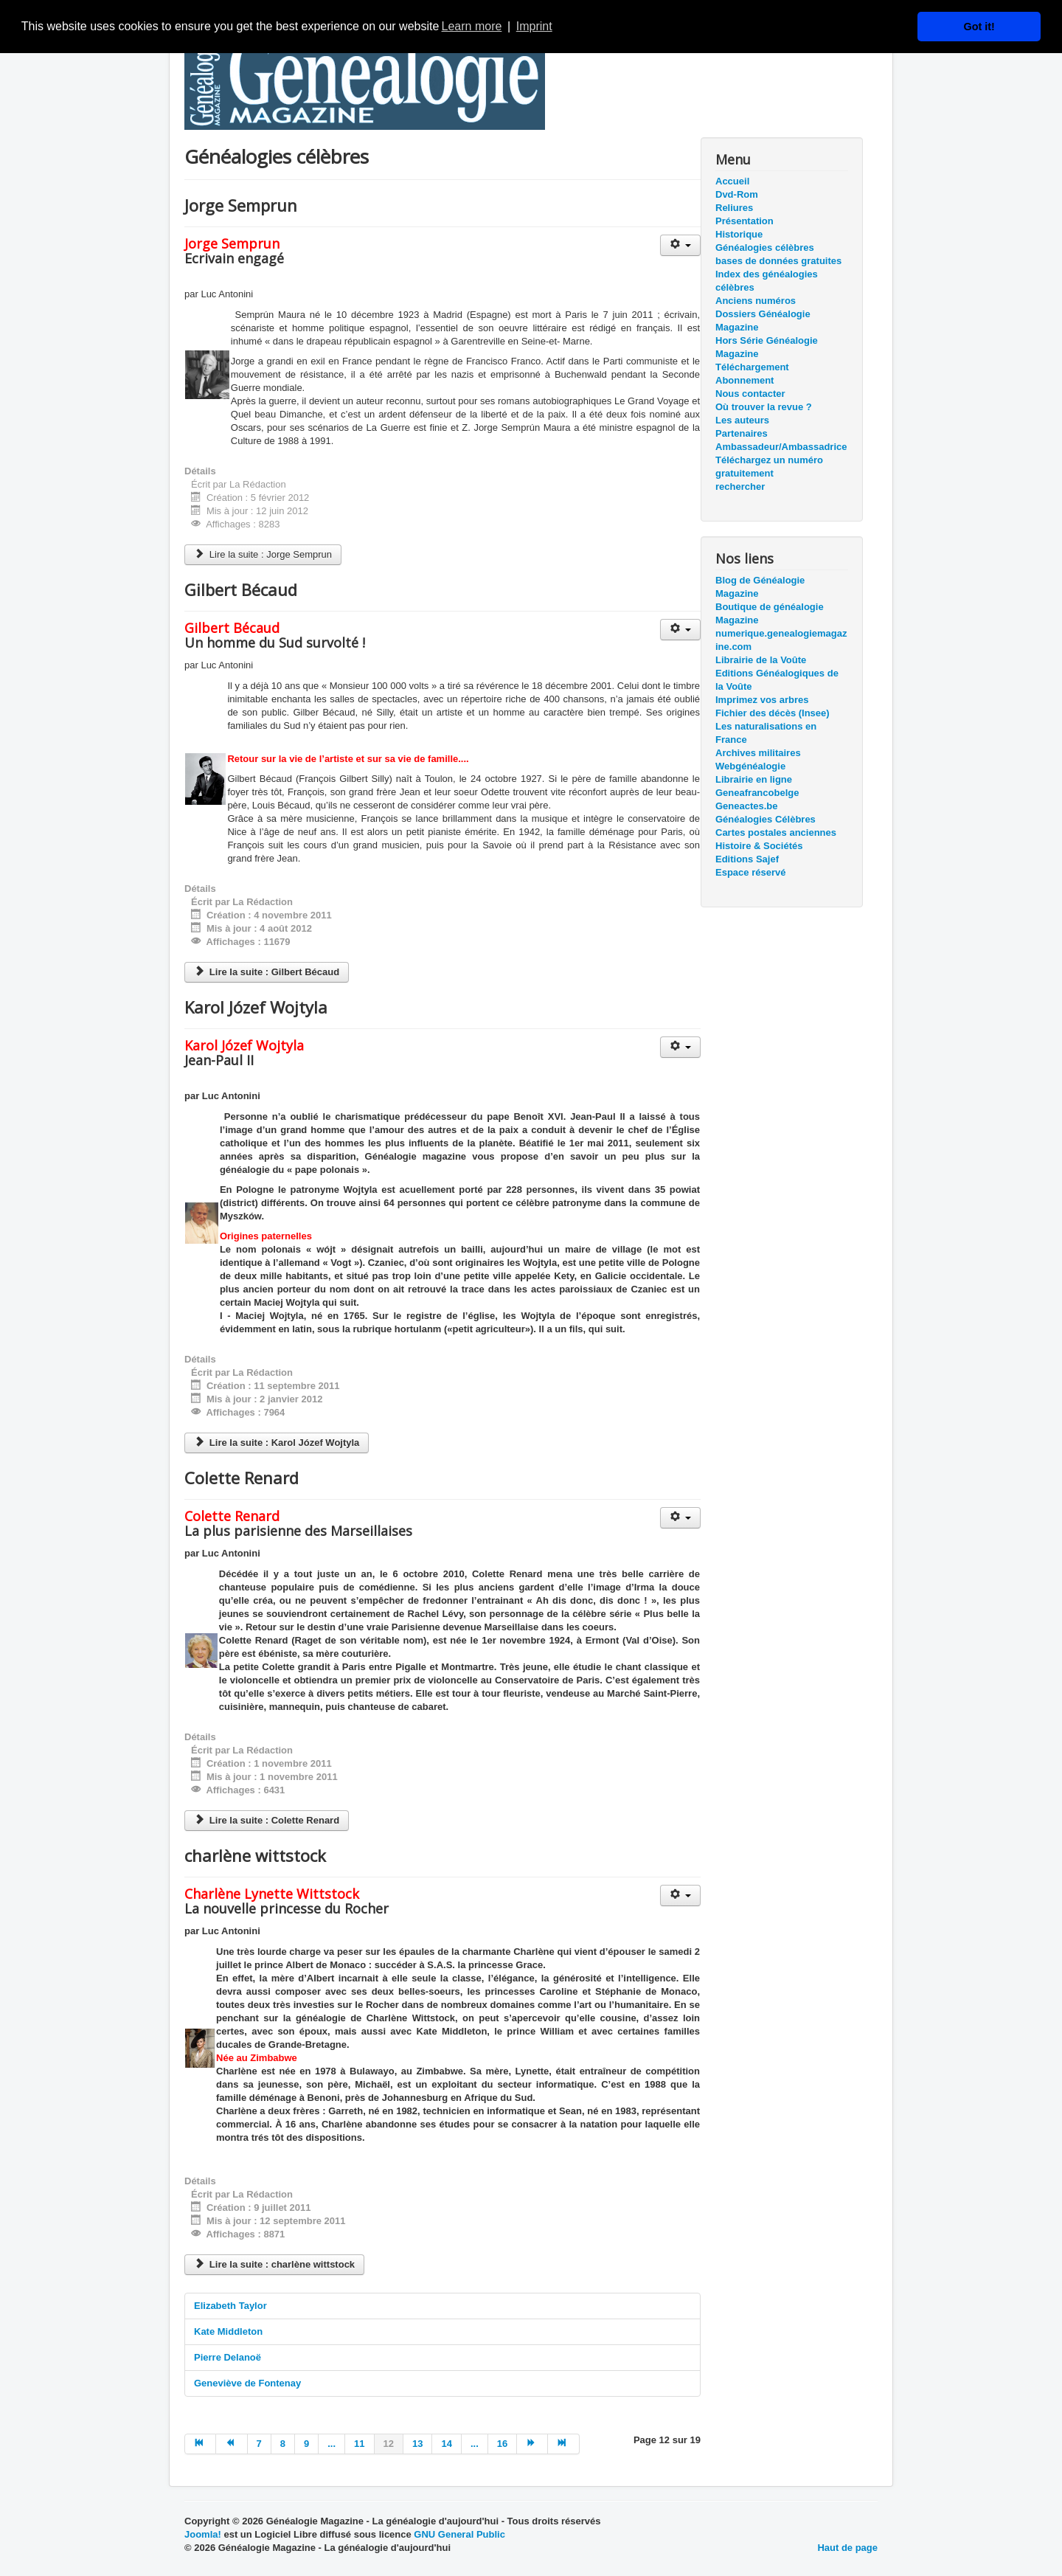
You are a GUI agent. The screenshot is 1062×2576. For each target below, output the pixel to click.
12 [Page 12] (389, 2443)
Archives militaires (758, 752)
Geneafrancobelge (757, 792)
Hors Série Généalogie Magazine (766, 347)
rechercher (740, 486)
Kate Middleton (228, 2331)
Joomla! (202, 2534)
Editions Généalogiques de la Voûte (777, 680)
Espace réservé (750, 872)
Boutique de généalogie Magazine (769, 613)
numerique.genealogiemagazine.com (781, 640)
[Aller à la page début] (200, 2444)
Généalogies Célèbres (765, 819)
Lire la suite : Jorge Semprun (263, 554)
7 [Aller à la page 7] (259, 2443)
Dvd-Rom (736, 194)
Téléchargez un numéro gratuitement (769, 466)
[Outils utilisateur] (680, 245)
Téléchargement (752, 367)
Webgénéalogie (750, 766)
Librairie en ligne (753, 779)
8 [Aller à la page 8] (282, 2443)
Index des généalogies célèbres (766, 281)
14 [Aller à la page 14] (446, 2443)
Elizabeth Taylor (230, 2305)
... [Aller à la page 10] (331, 2443)
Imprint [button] (534, 26)
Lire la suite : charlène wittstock (274, 2264)
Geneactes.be (746, 805)
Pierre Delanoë (227, 2357)
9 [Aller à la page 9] (306, 2443)
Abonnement (744, 380)
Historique (739, 234)
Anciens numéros (755, 300)
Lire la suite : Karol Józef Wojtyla (276, 1442)
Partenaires (741, 433)
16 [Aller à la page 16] (502, 2443)
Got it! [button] (979, 26)
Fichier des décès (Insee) (772, 713)
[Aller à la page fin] (563, 2444)
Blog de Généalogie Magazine (760, 587)
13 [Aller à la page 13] (417, 2443)
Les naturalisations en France (765, 733)
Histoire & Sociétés (759, 845)
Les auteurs (742, 420)
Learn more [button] (472, 26)
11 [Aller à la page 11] (359, 2443)
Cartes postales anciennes (775, 832)
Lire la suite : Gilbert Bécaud (266, 971)
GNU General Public (459, 2534)
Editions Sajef (747, 859)
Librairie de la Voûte (760, 659)
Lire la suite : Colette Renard (266, 1820)
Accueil (732, 181)
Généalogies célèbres (764, 247)
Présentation (744, 220)
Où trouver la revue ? (763, 406)
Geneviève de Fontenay (247, 2383)
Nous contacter (750, 393)
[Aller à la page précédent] (231, 2444)
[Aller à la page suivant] (532, 2444)
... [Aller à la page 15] (475, 2443)
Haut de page (847, 2547)
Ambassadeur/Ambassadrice (781, 446)
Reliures (734, 207)
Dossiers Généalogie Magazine (763, 320)
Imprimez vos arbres (761, 699)
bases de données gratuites (778, 260)
